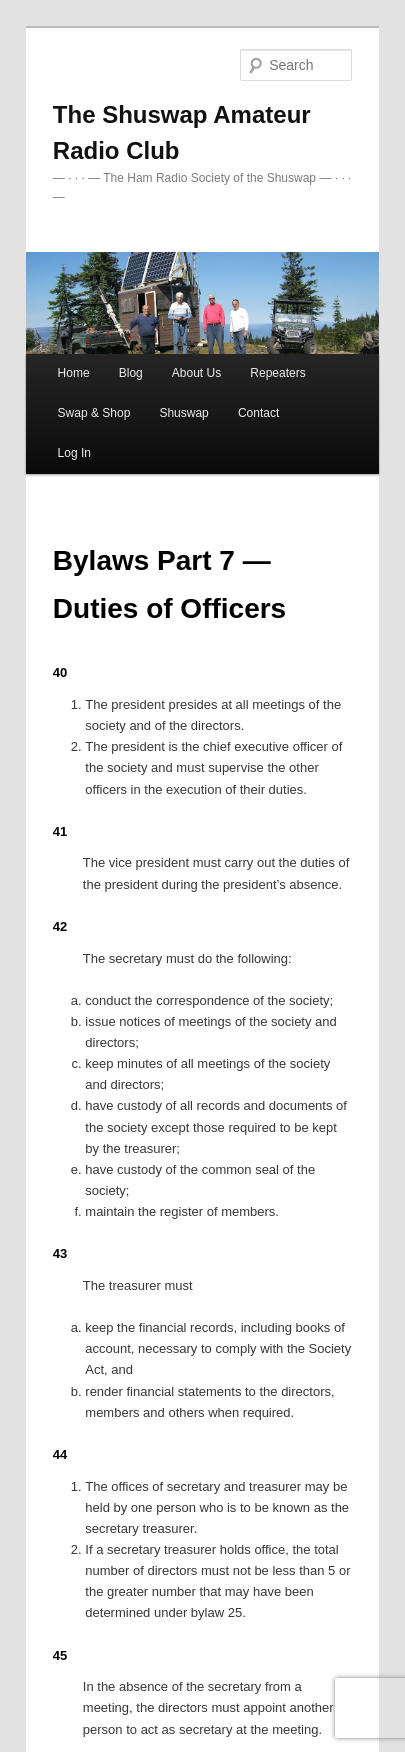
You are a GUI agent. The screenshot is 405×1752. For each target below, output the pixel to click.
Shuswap (183, 413)
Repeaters (277, 373)
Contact (258, 413)
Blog (131, 373)
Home (74, 373)
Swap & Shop (94, 413)
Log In (74, 453)
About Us (196, 373)
